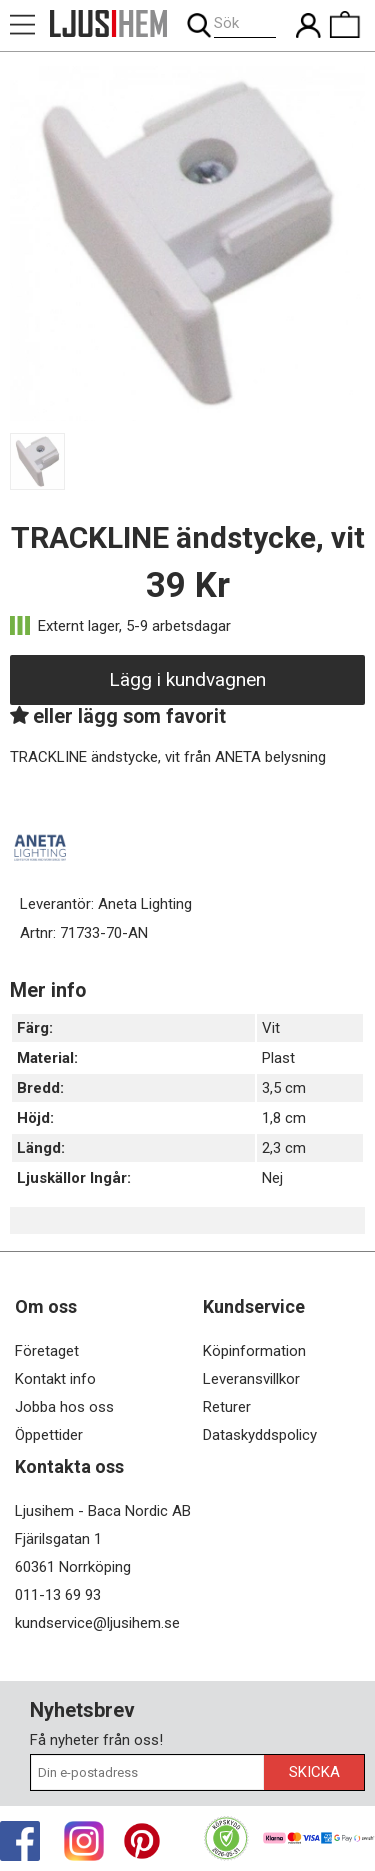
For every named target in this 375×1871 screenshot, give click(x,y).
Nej (272, 1178)
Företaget (47, 1351)
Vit (271, 1028)
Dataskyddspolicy (260, 1435)
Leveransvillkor (251, 1379)
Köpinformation (254, 1351)
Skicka (314, 1772)
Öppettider (49, 1435)
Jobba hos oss (64, 1407)
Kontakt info (55, 1379)
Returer (227, 1407)
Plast (278, 1058)
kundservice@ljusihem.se (97, 1623)
